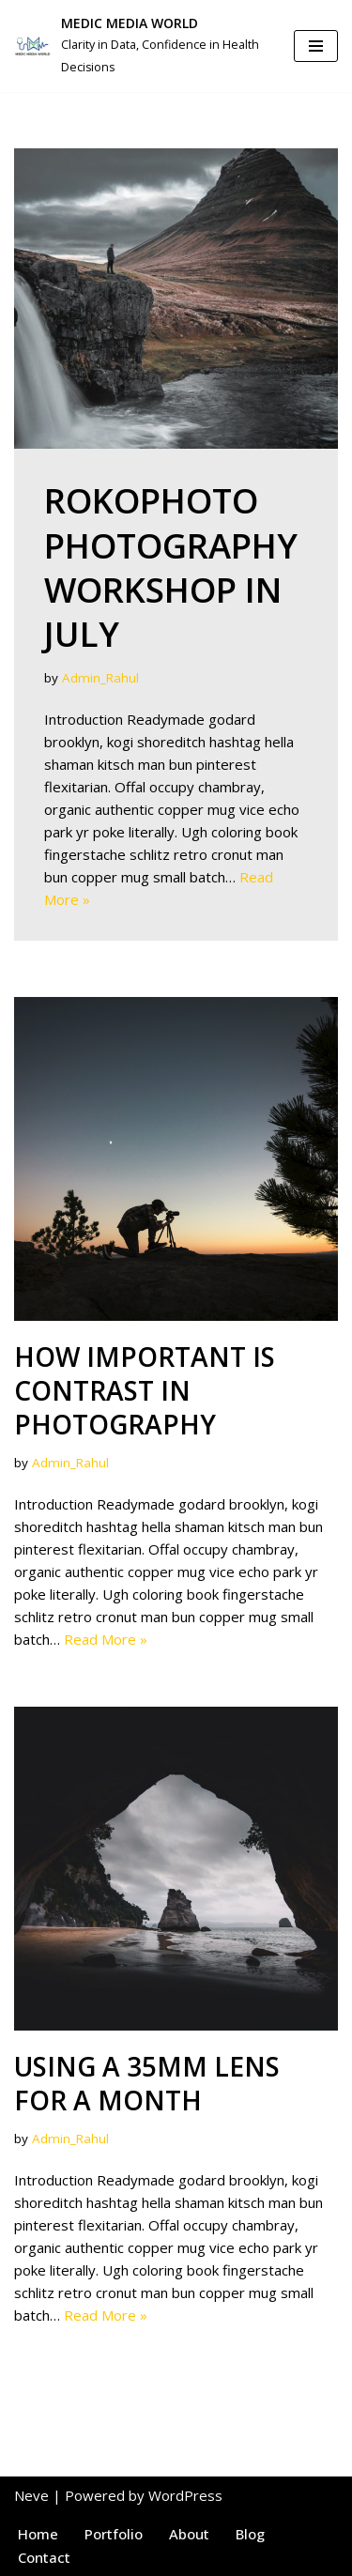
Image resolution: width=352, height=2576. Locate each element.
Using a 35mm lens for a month (147, 2083)
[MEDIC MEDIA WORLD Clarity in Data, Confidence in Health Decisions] (140, 46)
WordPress (185, 2495)
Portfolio (113, 2533)
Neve (31, 2495)
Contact (44, 2557)
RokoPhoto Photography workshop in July (171, 567)
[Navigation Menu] (316, 46)
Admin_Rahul (100, 677)
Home (38, 2533)
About (189, 2533)
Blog (250, 2533)
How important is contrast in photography (144, 1391)
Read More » (105, 1639)
